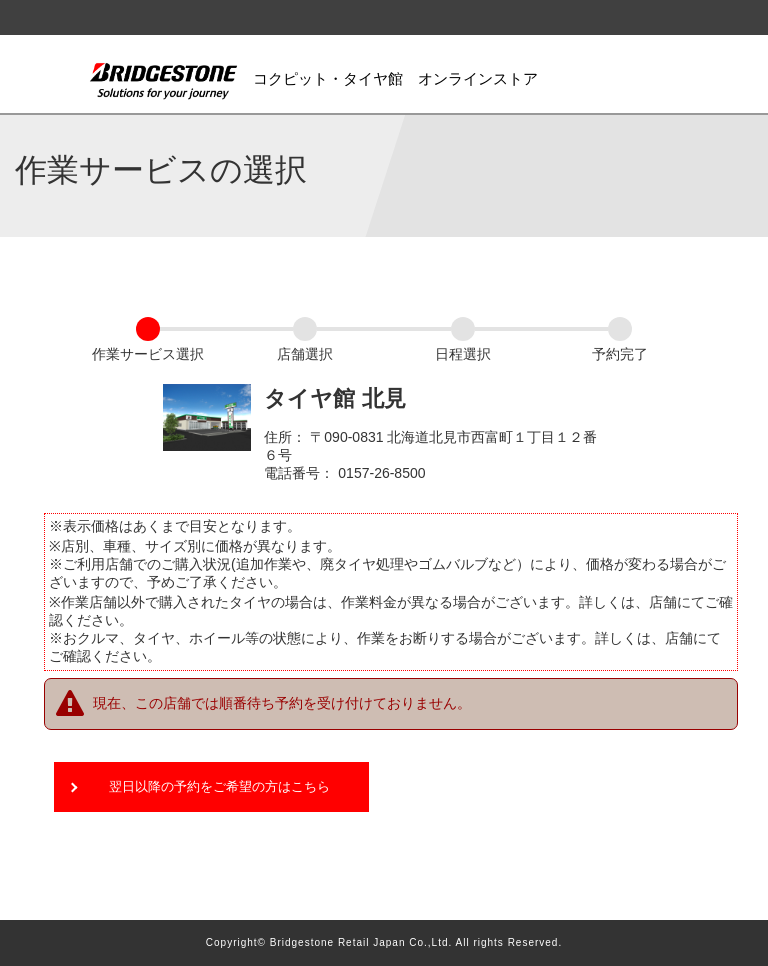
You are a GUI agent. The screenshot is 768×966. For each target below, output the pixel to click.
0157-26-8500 (381, 473)
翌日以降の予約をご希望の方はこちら (219, 786)
